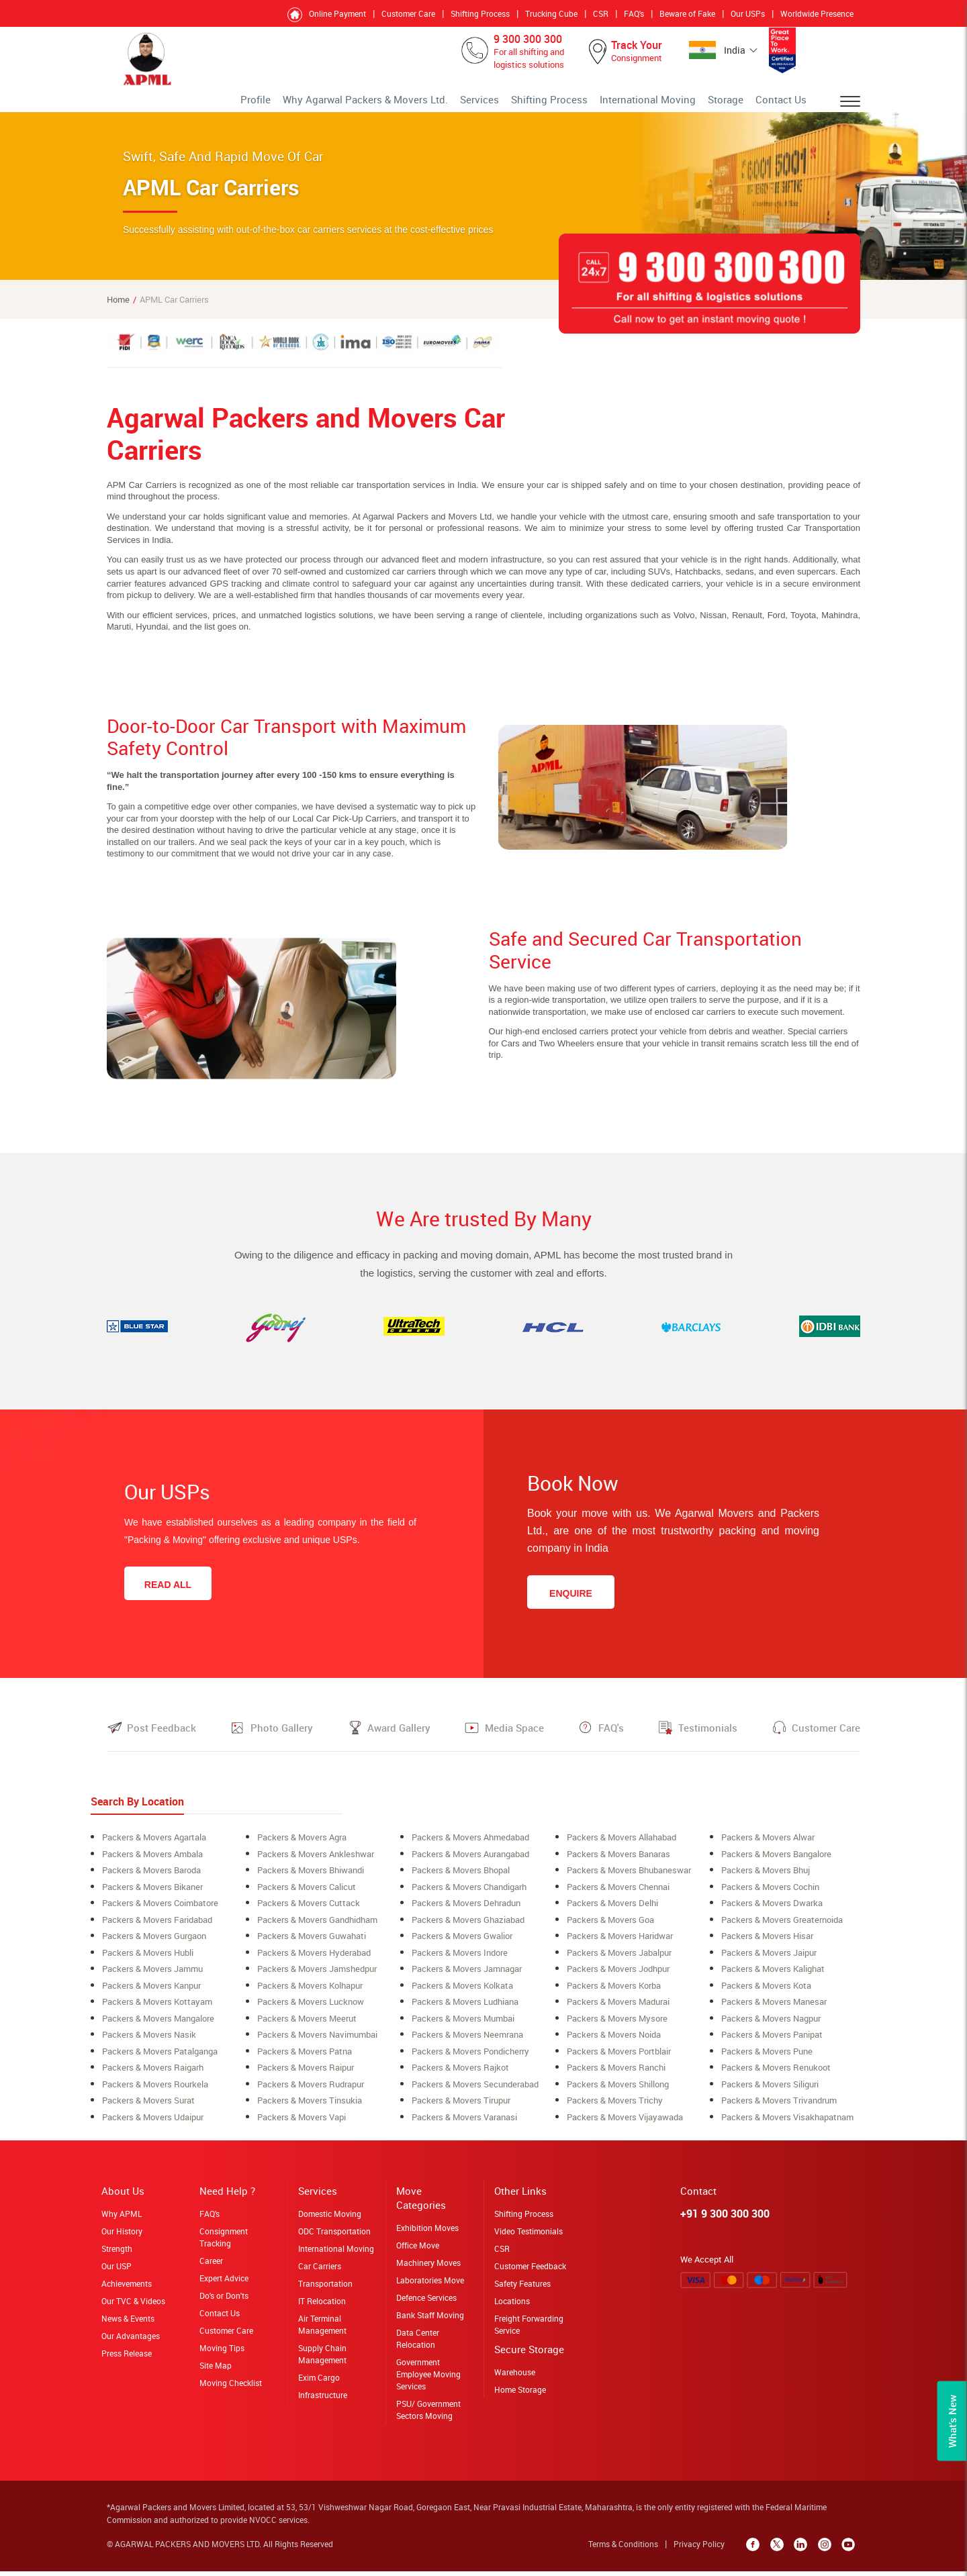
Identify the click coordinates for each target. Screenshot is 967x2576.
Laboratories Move (430, 2284)
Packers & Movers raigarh (152, 2072)
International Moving (676, 104)
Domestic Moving (329, 2217)
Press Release (126, 2357)
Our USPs (748, 13)
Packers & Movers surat (148, 2104)
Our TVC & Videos (133, 2304)
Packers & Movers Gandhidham (317, 1927)
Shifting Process (480, 13)
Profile (359, 104)
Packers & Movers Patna (304, 2056)
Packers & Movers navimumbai (317, 2040)
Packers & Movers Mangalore (158, 2024)
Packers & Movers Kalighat (773, 1976)
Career (211, 2264)
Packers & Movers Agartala (154, 1847)
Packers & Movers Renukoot (776, 2072)
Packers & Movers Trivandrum (779, 2104)
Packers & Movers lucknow (310, 2008)
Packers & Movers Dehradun (466, 1911)
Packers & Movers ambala (152, 1863)
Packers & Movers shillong (618, 2088)
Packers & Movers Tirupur (461, 2104)
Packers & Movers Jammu (152, 1976)
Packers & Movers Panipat (772, 2040)
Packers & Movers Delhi (612, 1911)
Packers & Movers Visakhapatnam (787, 2121)
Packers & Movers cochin (770, 1895)
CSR (600, 13)
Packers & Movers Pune (767, 2056)
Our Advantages (130, 2339)
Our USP (116, 2270)
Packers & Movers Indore (460, 1960)
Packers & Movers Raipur (305, 2072)
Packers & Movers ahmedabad (470, 1847)
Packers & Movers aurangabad (470, 1863)
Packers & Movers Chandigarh (469, 1895)
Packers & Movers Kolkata (462, 1992)
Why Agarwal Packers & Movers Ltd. (448, 104)
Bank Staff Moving (430, 2319)
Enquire (570, 1603)
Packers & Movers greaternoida (782, 1927)
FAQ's (634, 13)
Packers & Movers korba (614, 1992)
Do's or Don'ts (223, 2299)
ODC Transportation (334, 2235)
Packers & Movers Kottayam (157, 2008)
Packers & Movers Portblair (619, 2056)
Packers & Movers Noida (614, 2040)
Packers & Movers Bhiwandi (310, 1879)
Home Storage (520, 2393)
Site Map (215, 2369)
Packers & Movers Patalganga (160, 2056)
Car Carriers (319, 2270)
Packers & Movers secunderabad (475, 2088)
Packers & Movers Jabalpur (619, 1960)
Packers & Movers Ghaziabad (468, 1927)
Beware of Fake (687, 13)
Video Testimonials (528, 2235)
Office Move (417, 2249)
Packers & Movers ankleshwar (315, 1863)
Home (118, 309)
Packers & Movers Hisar (767, 1943)
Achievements (126, 2287)
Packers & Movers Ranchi (616, 2072)
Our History (121, 2235)
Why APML (121, 2217)
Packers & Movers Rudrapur (310, 2088)
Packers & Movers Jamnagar (467, 1976)
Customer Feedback (530, 2270)
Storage (740, 104)
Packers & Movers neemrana (467, 2040)
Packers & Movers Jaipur (769, 1960)
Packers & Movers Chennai (618, 1895)
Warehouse (514, 2376)
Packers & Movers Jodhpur (618, 1976)
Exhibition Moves (427, 2231)
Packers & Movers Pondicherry (470, 2056)
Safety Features (522, 2287)
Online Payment (337, 13)
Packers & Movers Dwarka (772, 1911)
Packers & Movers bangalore (776, 1863)
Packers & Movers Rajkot (460, 2072)
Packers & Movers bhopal (461, 1879)
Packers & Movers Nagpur (771, 2024)
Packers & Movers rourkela (155, 2088)
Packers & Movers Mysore (617, 2024)
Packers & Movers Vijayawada (625, 2121)
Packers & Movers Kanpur (151, 1992)
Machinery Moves (428, 2266)
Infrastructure (322, 2398)
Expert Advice (223, 2282)
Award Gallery (398, 1737)
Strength (116, 2252)
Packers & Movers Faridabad (157, 1927)
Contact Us (786, 104)
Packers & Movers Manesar (774, 2008)
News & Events (127, 2322)
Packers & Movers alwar (768, 1847)
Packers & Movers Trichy (615, 2104)
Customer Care (408, 13)
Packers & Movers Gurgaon (154, 1943)
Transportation (325, 2287)
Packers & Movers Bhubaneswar (629, 1879)
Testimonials (707, 1737)
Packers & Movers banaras (618, 1863)
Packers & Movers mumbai (463, 2024)
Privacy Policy (703, 2548)
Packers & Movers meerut (307, 2024)
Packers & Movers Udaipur (152, 2121)
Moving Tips (221, 2351)
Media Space (514, 1737)
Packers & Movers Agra (302, 1847)
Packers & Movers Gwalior (462, 1943)
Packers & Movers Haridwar (620, 1943)
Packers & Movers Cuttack (308, 1911)
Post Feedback (161, 1737)
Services (540, 104)
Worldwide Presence (817, 13)
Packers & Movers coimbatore (160, 1911)
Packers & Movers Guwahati (311, 1943)
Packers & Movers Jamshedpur (317, 1976)
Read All (167, 1594)
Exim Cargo (319, 2381)
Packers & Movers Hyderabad (314, 1960)
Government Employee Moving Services (428, 2378)
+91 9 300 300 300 (725, 2217)
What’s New (952, 2421)
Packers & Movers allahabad (621, 1847)
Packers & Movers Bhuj (765, 1879)
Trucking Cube (551, 13)
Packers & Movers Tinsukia (309, 2104)
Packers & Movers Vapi (301, 2121)
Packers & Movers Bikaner (152, 1895)
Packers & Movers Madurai (618, 2008)
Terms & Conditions (628, 2548)
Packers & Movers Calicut (306, 1895)
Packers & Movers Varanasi (464, 2121)
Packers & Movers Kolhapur (310, 1992)
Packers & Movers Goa (610, 1927)
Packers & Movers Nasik (149, 2040)
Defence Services (426, 2301)
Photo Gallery (281, 1737)
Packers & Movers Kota (766, 1992)
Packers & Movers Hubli (147, 1960)
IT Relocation (322, 2304)
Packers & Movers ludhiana (465, 2008)
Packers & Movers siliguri (770, 2088)
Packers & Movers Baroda (151, 1879)
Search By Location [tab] (137, 1811)
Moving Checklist (230, 2386)
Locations (512, 2304)
